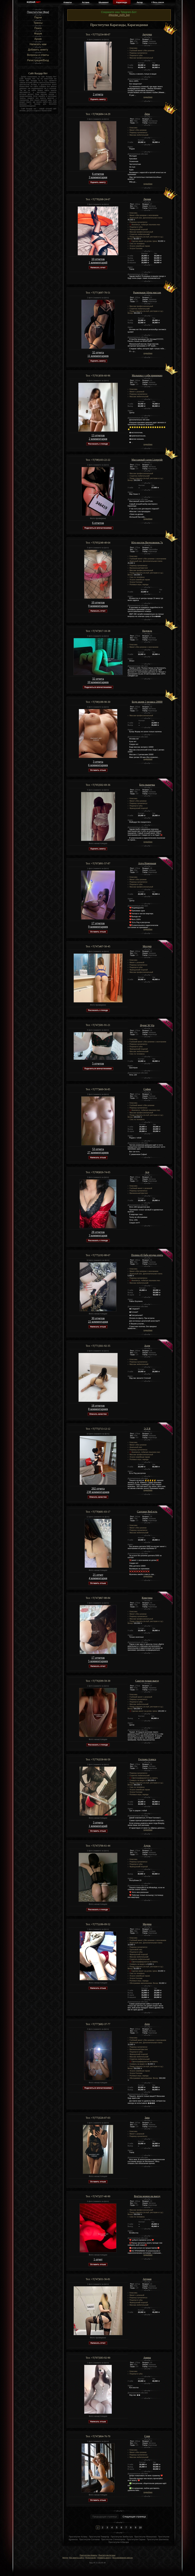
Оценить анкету (98, 99)
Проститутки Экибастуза (122, 2537)
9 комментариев (98, 606)
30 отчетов (98, 1318)
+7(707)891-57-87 (100, 863)
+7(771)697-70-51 (100, 292)
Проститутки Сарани (136, 2539)
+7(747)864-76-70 (100, 2436)
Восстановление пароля (123, 2558)
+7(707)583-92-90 (100, 2357)
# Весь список (157, 2)
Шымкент (104, 2)
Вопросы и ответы (38, 55)
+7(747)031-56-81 (100, 2279)
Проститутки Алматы (88, 2555)
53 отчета (98, 1149)
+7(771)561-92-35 (100, 1345)
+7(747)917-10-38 (100, 631)
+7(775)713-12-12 (100, 1428)
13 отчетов (98, 435)
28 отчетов (98, 1232)
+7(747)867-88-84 (100, 1598)
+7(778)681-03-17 (100, 1511)
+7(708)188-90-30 (100, 702)
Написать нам (38, 44)
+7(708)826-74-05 (100, 1172)
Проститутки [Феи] (38, 12)
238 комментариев (98, 1492)
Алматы (67, 2)
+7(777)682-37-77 (100, 2024)
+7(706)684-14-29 (100, 114)
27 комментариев (98, 1152)
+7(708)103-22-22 (100, 459)
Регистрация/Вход (38, 60)
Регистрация (90, 2558)
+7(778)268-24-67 (100, 199)
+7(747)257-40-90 (100, 2196)
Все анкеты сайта (76, 2558)
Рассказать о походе (98, 444)
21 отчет (98, 1574)
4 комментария (98, 1578)
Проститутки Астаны (78, 2537)
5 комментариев (98, 1661)
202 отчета (98, 1488)
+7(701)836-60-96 (100, 375)
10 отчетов (98, 259)
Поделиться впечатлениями (98, 528)
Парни (38, 17)
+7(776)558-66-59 (100, 1759)
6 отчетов (98, 173)
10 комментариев (98, 682)
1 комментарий (98, 262)
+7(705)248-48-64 (100, 542)
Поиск (38, 28)
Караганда (121, 2)
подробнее (147, 97)
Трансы (37, 22)
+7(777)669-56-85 (100, 1089)
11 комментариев (98, 355)
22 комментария (98, 1321)
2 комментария (98, 438)
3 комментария (98, 177)
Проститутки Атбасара (118, 2542)
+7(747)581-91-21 (100, 1025)
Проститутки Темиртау (99, 2537)
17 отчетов (98, 923)
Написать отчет (97, 267)
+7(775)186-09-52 (100, 1924)
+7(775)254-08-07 (100, 34)
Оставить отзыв (98, 770)
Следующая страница (134, 2516)
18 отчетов (98, 1405)
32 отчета (98, 352)
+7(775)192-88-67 (100, 1255)
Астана (85, 2)
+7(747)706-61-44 (100, 1845)
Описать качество (98, 1414)
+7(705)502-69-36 (100, 784)
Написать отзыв (98, 1157)
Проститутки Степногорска (113, 2539)
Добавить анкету (38, 49)
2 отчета (98, 94)
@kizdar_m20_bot (119, 15)
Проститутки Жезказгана (145, 2537)
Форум (38, 33)
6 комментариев (98, 765)
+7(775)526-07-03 (100, 2117)
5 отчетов (98, 1063)
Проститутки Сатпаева (89, 2539)
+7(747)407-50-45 (100, 946)
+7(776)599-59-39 (100, 1681)
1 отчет (98, 2259)
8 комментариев (98, 1409)
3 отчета (98, 761)
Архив (38, 39)
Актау (140, 2)
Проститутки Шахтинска (158, 2539)
